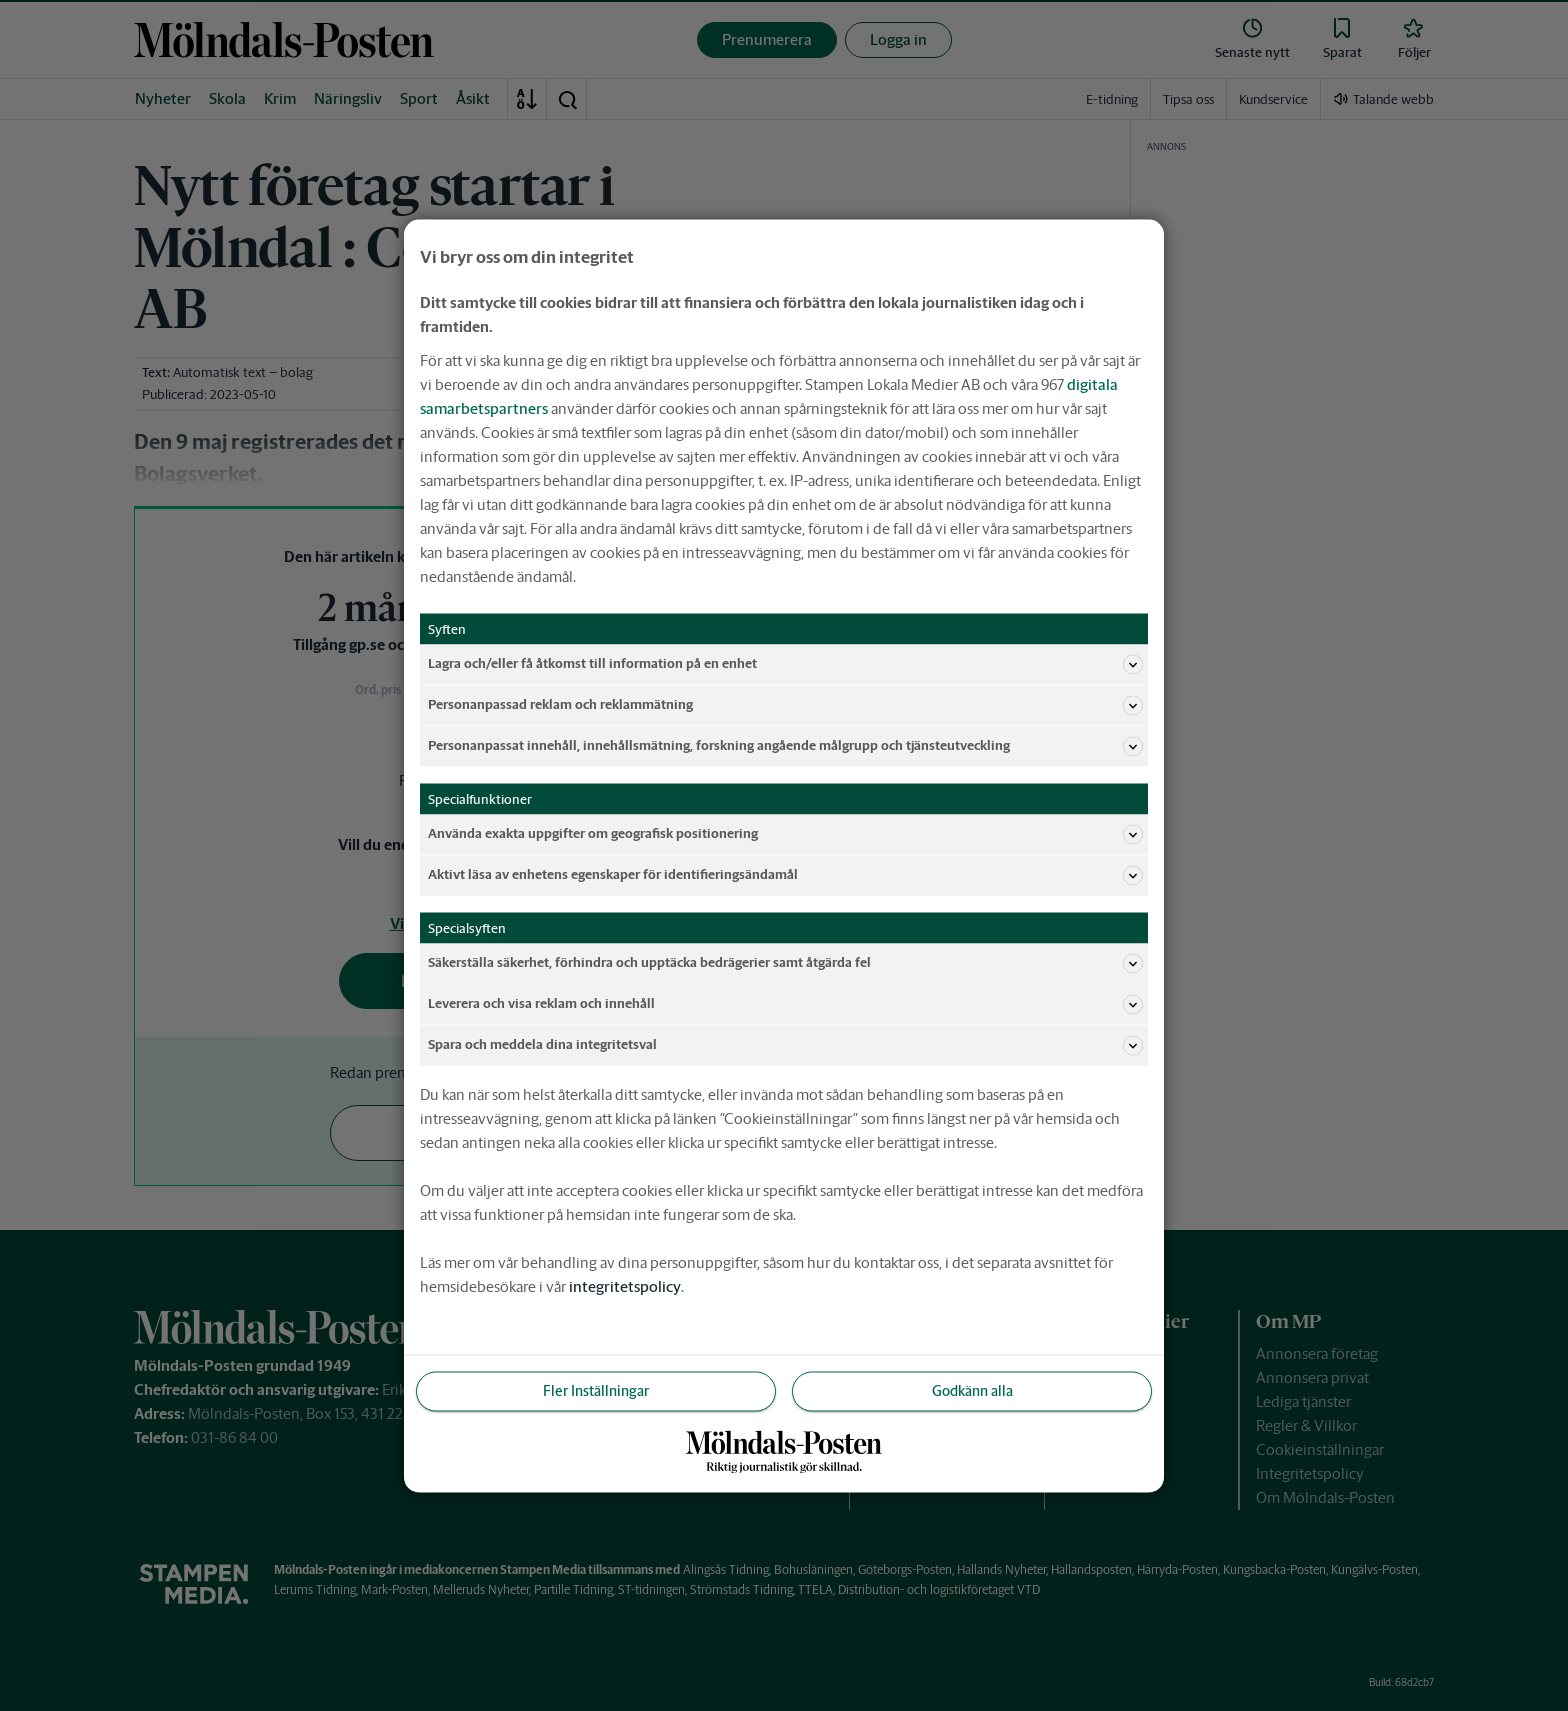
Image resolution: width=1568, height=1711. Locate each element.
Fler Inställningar (596, 1390)
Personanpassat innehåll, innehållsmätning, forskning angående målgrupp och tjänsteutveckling (785, 746)
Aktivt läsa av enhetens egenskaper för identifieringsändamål (785, 875)
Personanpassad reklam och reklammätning (785, 705)
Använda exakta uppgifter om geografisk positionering (785, 834)
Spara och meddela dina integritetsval (785, 1045)
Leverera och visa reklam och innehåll (785, 1004)
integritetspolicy (625, 1285)
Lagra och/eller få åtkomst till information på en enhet (785, 664)
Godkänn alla (972, 1390)
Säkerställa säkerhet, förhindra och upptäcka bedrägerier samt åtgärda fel (785, 963)
